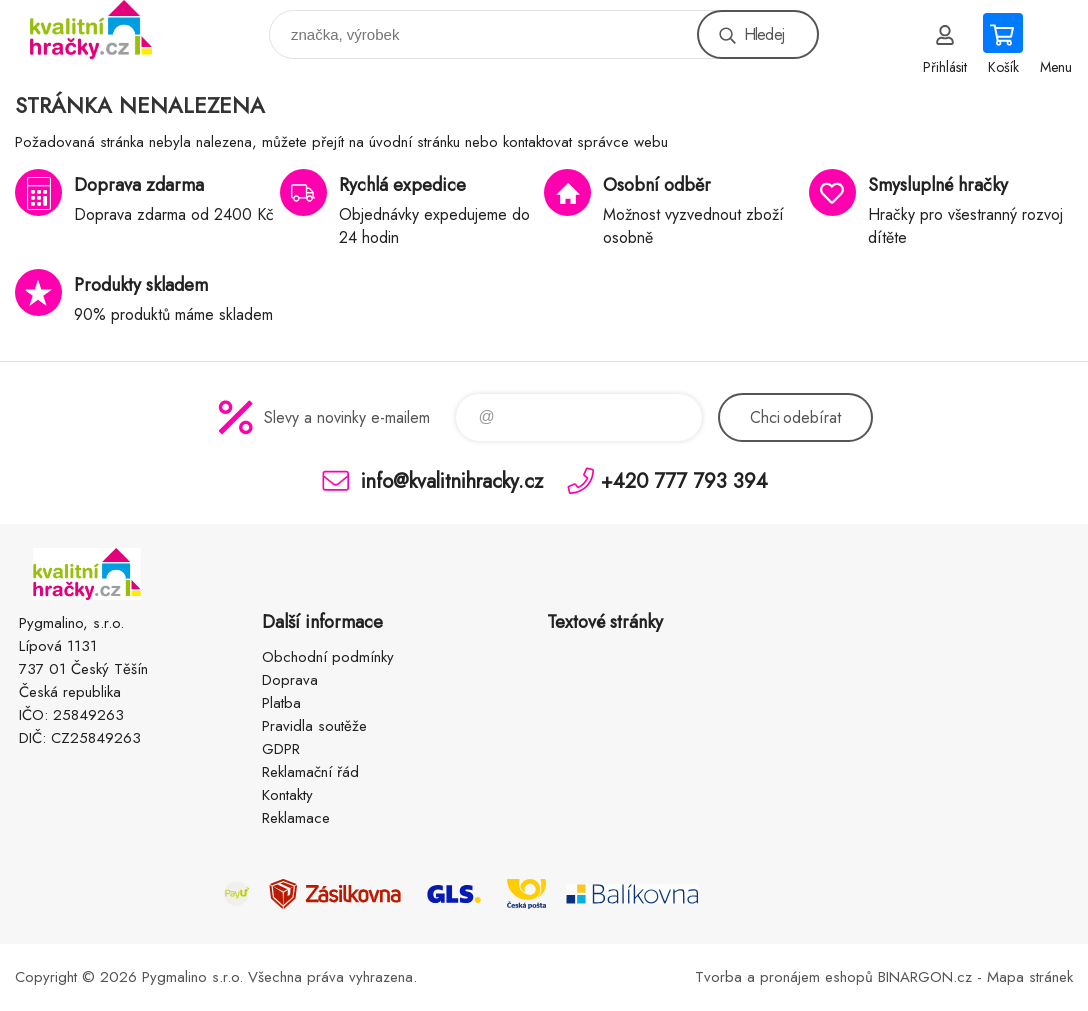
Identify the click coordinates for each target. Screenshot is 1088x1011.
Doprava (290, 680)
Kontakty (287, 795)
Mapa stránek (1030, 977)
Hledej (764, 34)
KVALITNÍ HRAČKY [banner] (103, 29)
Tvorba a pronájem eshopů (784, 977)
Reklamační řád (310, 772)
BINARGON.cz (925, 977)
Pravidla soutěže (314, 726)
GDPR (281, 749)
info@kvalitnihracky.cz (452, 480)
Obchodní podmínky (328, 657)
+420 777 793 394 (684, 480)
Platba (281, 703)
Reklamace (296, 818)
